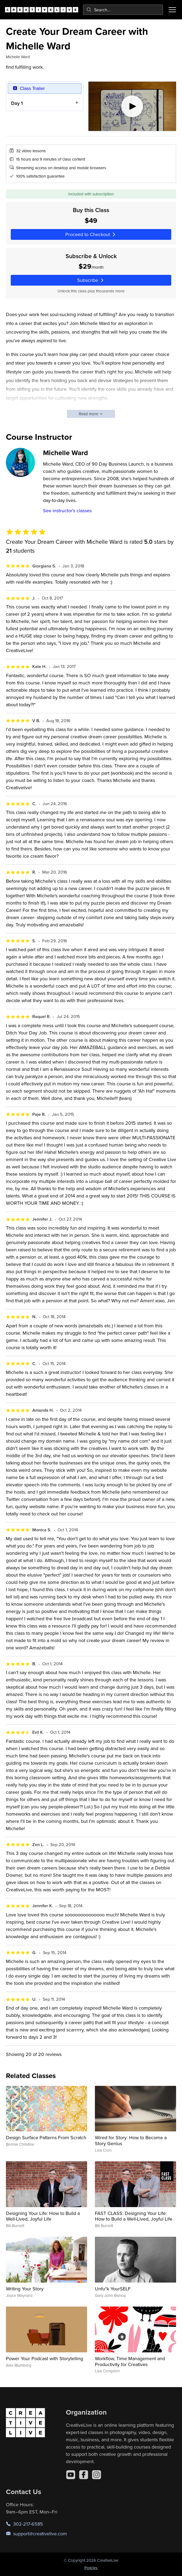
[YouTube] (71, 2475)
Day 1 (17, 102)
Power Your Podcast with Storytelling (44, 2358)
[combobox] (123, 10)
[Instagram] (96, 2475)
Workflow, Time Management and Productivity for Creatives (130, 2361)
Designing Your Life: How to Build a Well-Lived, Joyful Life (43, 2216)
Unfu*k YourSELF (113, 2288)
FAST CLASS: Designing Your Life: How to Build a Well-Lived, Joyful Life (133, 2216)
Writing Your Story (25, 2288)
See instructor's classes (67, 510)
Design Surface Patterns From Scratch (46, 2137)
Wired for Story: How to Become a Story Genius (131, 2140)
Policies (91, 2568)
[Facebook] (83, 2475)
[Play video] (132, 106)
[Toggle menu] (172, 10)
